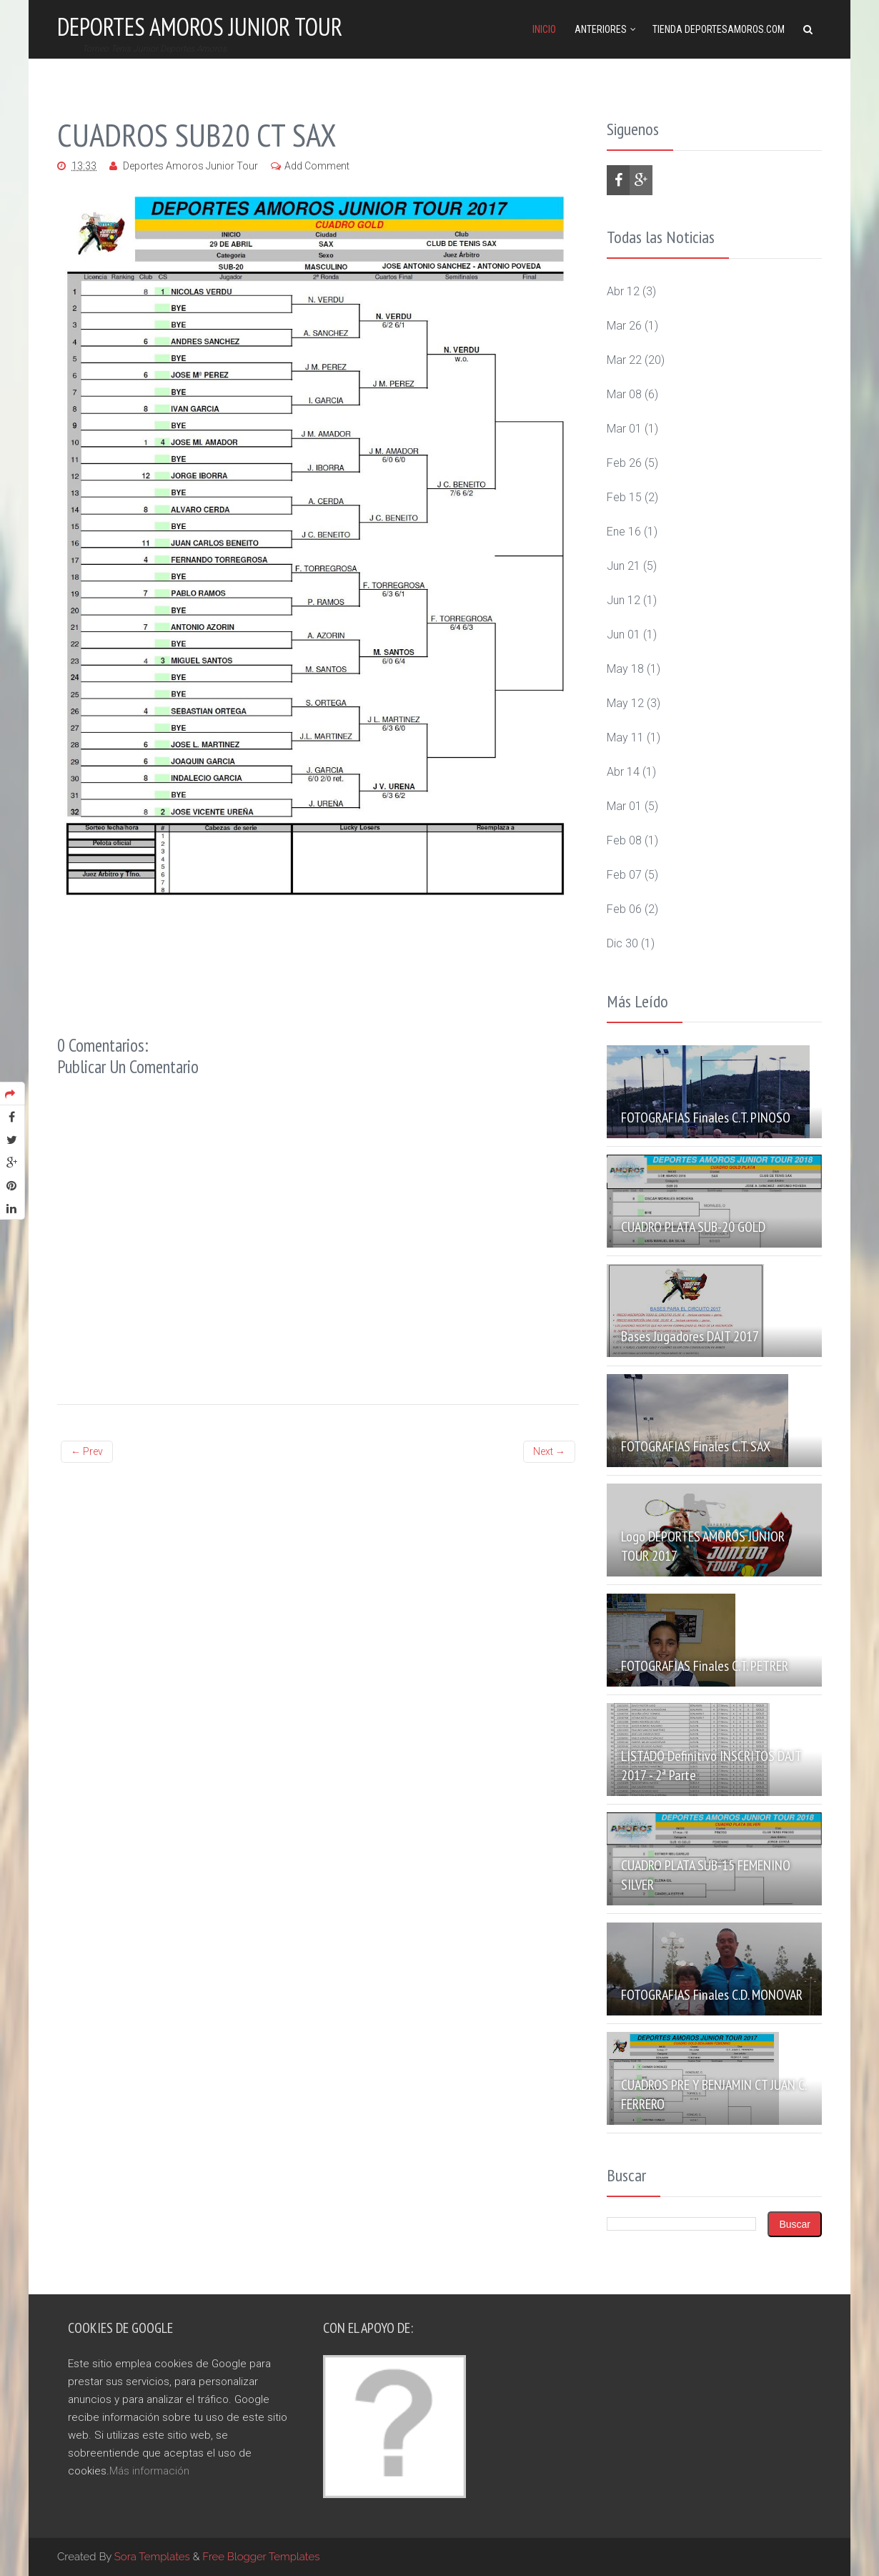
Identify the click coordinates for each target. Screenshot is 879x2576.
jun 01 (623, 634)
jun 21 (623, 566)
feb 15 (624, 497)
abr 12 (623, 291)
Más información (149, 2470)
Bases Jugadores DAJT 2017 (690, 1336)
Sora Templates (152, 2556)
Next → (549, 1451)
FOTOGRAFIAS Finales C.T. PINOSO (705, 1117)
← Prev (87, 1451)
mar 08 (624, 394)
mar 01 (624, 428)
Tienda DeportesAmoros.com (718, 29)
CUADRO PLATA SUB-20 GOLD (693, 1227)
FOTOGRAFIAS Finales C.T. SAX (695, 1446)
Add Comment (316, 166)
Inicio (544, 29)
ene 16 (624, 531)
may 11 (625, 737)
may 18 (625, 669)
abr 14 (623, 772)
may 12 (625, 703)
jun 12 (623, 600)
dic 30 (622, 943)
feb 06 (624, 909)
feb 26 (624, 463)
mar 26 (624, 325)
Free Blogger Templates (260, 2556)
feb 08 (624, 840)
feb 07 (624, 875)
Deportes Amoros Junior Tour (199, 26)
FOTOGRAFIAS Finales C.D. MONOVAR (712, 1994)
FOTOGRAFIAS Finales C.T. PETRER (704, 1666)
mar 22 (624, 360)
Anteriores (601, 29)
